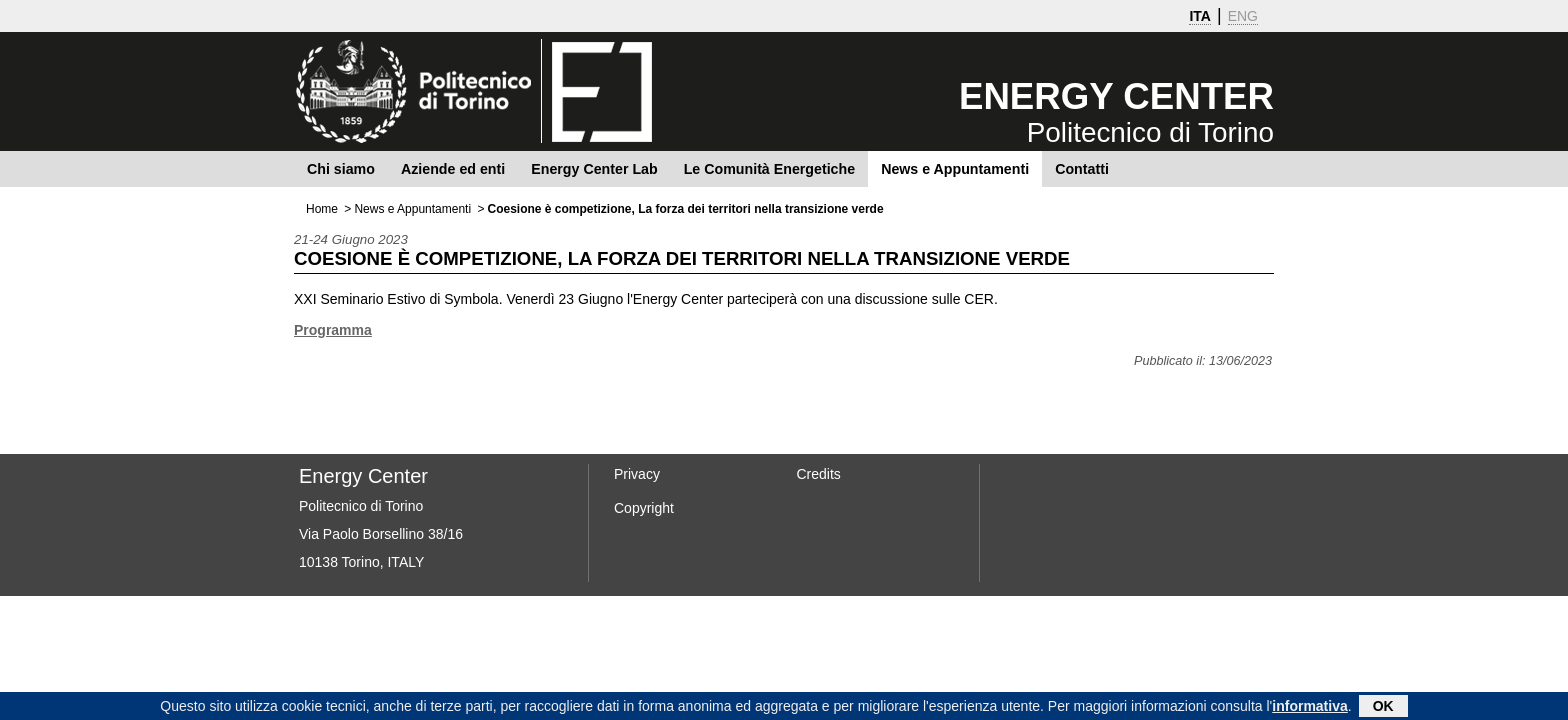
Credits (819, 474)
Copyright (644, 508)
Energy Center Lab (594, 169)
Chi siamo (341, 169)
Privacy (637, 474)
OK (1383, 708)
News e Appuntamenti (955, 169)
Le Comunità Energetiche (769, 169)
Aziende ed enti (453, 169)
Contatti (1082, 169)
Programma (333, 330)
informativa (1309, 708)
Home (322, 209)
